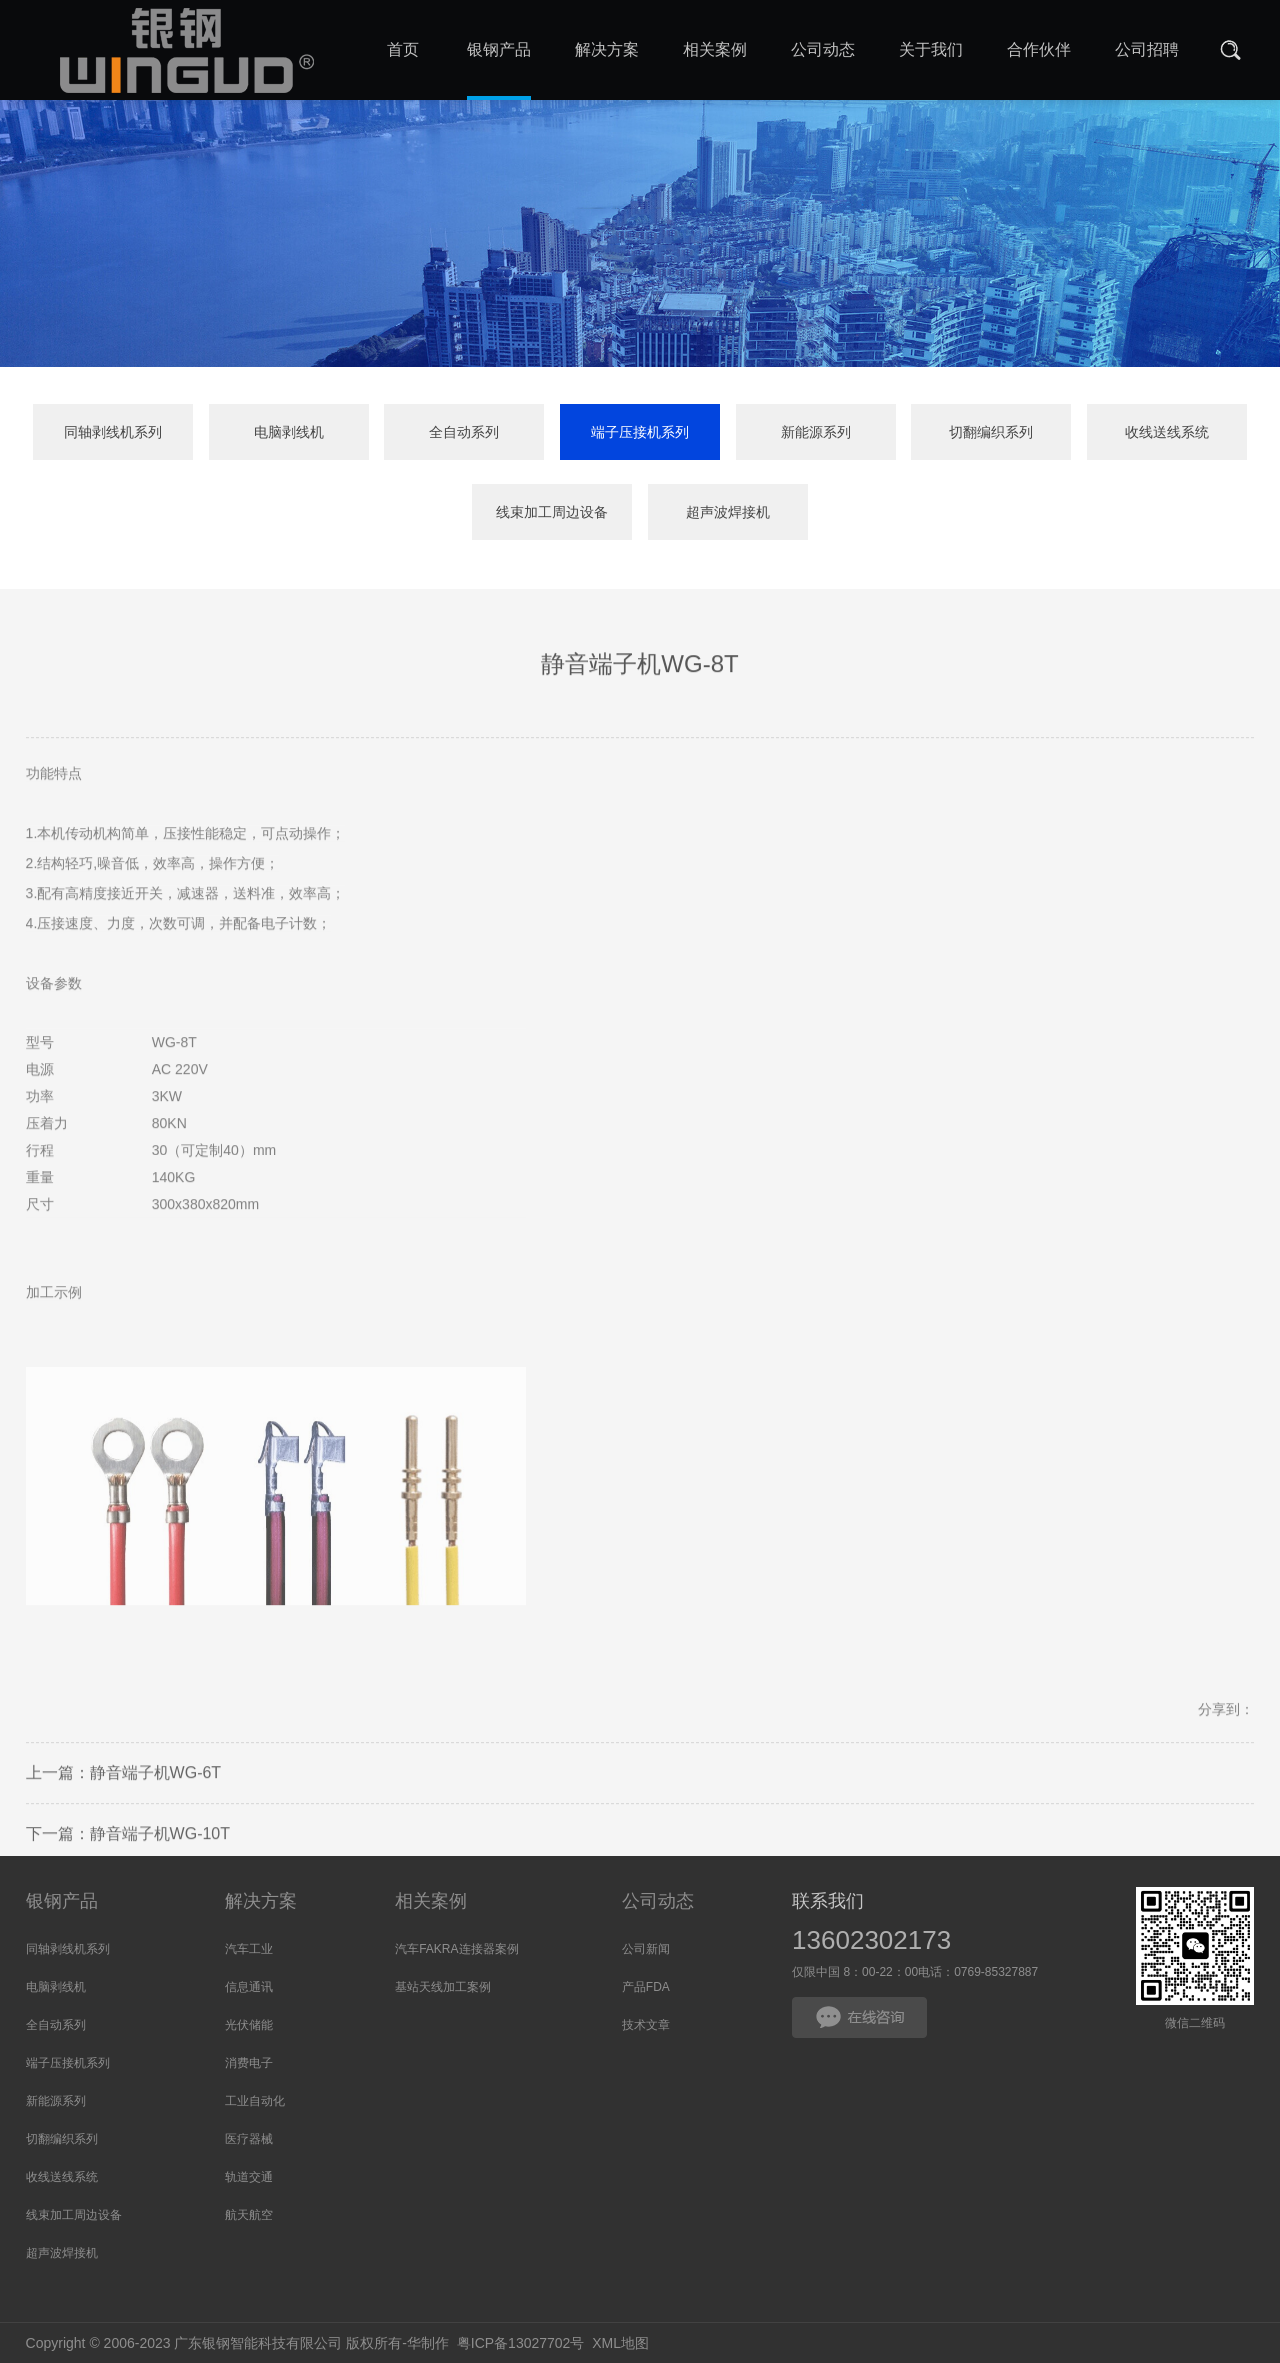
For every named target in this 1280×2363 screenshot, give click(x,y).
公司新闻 (646, 1949)
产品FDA (646, 1987)
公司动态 (658, 1901)
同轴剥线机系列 (113, 432)
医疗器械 (249, 2139)
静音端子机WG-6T (156, 1820)
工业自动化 (255, 2101)
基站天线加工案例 (443, 1987)
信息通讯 (249, 1987)
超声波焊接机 (728, 513)
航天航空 (249, 2215)
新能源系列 (816, 432)
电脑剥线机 (289, 432)
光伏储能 (249, 2025)
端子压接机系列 (640, 432)
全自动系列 (464, 432)
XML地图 (620, 2343)
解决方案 (261, 1901)
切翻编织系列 (991, 432)
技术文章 (646, 2025)
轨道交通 (249, 2177)
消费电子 (249, 2063)
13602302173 (871, 1940)
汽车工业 (249, 1949)
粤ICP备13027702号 (521, 2343)
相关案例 (431, 1901)
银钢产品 (62, 1901)
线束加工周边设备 (552, 513)
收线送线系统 (1167, 432)
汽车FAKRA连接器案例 (456, 1949)
